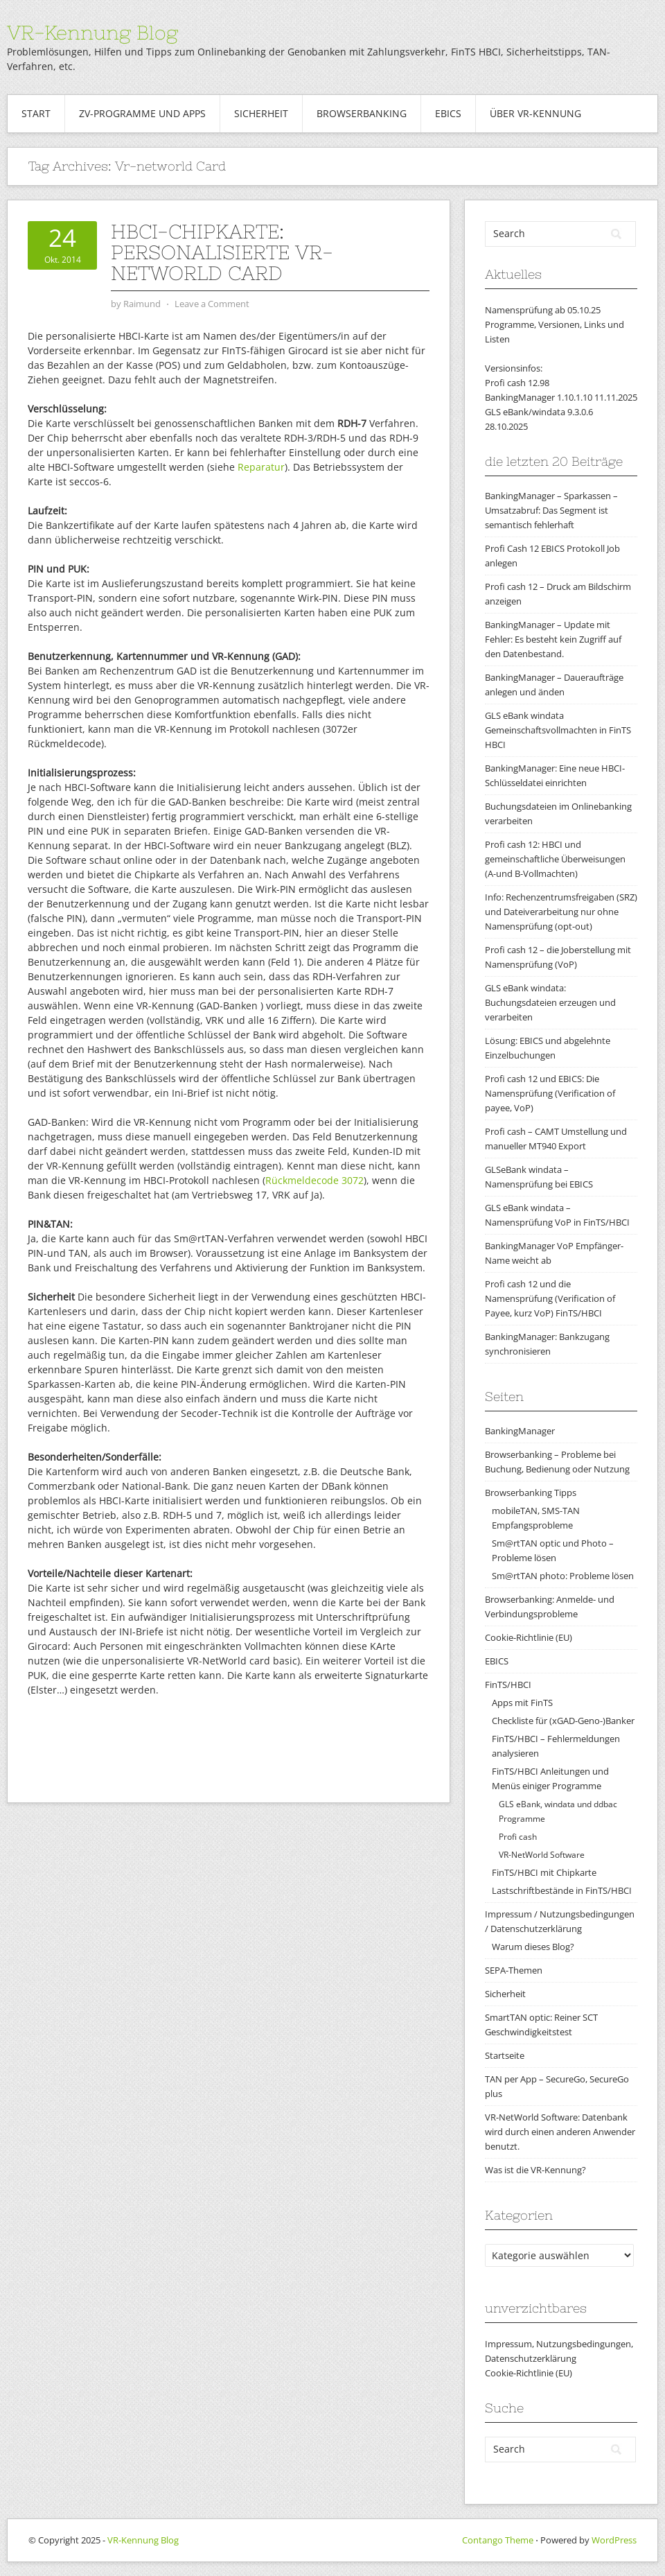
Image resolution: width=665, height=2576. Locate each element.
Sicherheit (261, 113)
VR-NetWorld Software (542, 1855)
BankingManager (520, 1431)
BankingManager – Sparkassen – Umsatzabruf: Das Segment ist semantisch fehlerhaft (551, 510)
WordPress (614, 2540)
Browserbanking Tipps (530, 1492)
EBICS (448, 113)
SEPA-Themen (513, 1970)
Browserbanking (362, 113)
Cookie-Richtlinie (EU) (528, 1637)
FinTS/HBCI (508, 1684)
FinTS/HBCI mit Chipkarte (544, 1872)
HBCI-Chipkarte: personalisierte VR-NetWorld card (222, 252)
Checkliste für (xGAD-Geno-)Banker (563, 1720)
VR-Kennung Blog (92, 32)
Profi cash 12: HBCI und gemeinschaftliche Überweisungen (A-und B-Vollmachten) (555, 859)
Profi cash (518, 1837)
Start (36, 113)
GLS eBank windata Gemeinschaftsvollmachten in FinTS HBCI (558, 730)
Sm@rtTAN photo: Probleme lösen (563, 1575)
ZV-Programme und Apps (142, 113)
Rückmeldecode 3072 (314, 1180)
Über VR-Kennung (535, 113)
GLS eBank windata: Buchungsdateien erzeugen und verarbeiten (550, 1002)
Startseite (504, 2055)
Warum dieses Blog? (533, 1946)
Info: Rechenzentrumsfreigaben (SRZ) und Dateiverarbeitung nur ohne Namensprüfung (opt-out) (561, 911)
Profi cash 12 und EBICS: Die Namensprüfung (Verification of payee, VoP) (550, 1093)
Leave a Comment (212, 303)
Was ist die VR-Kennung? (535, 2170)
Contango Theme (497, 2540)
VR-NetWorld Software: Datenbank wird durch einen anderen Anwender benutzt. (560, 2131)
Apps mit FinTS (522, 1702)
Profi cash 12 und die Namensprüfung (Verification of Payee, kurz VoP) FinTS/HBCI (550, 1298)
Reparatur (261, 466)
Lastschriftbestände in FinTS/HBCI (562, 1890)
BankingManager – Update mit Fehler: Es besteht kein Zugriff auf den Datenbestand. (553, 639)
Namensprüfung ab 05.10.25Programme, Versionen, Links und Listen (554, 324)
